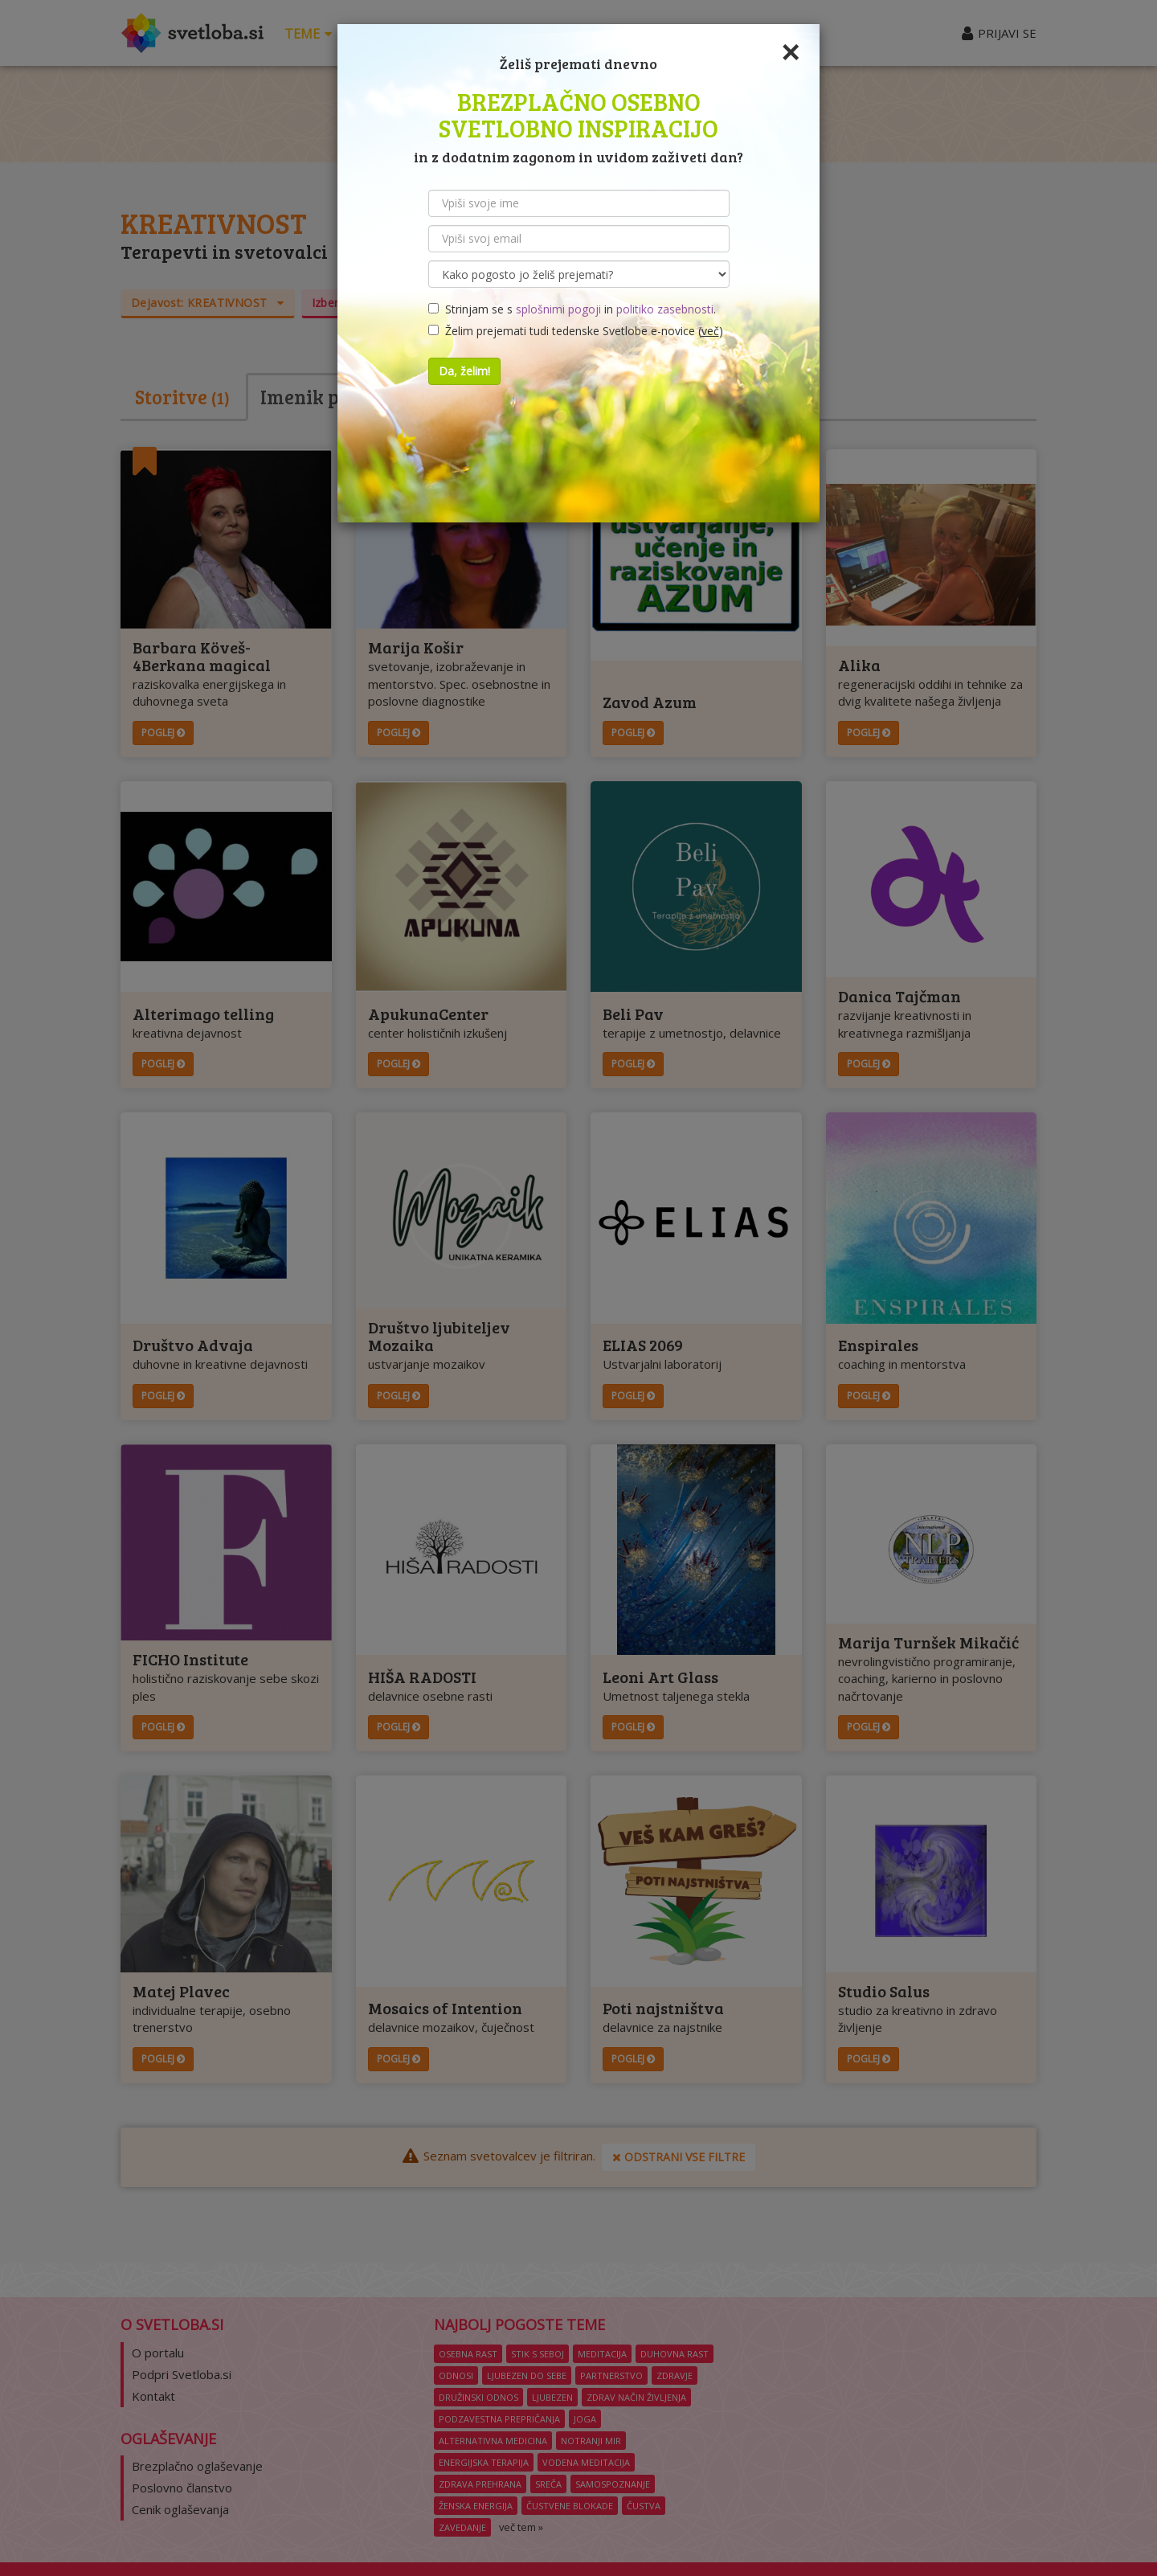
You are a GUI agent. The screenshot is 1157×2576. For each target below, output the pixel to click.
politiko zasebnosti (664, 309)
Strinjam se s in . (572, 309)
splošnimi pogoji (558, 309)
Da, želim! (464, 371)
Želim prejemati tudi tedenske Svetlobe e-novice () (575, 330)
